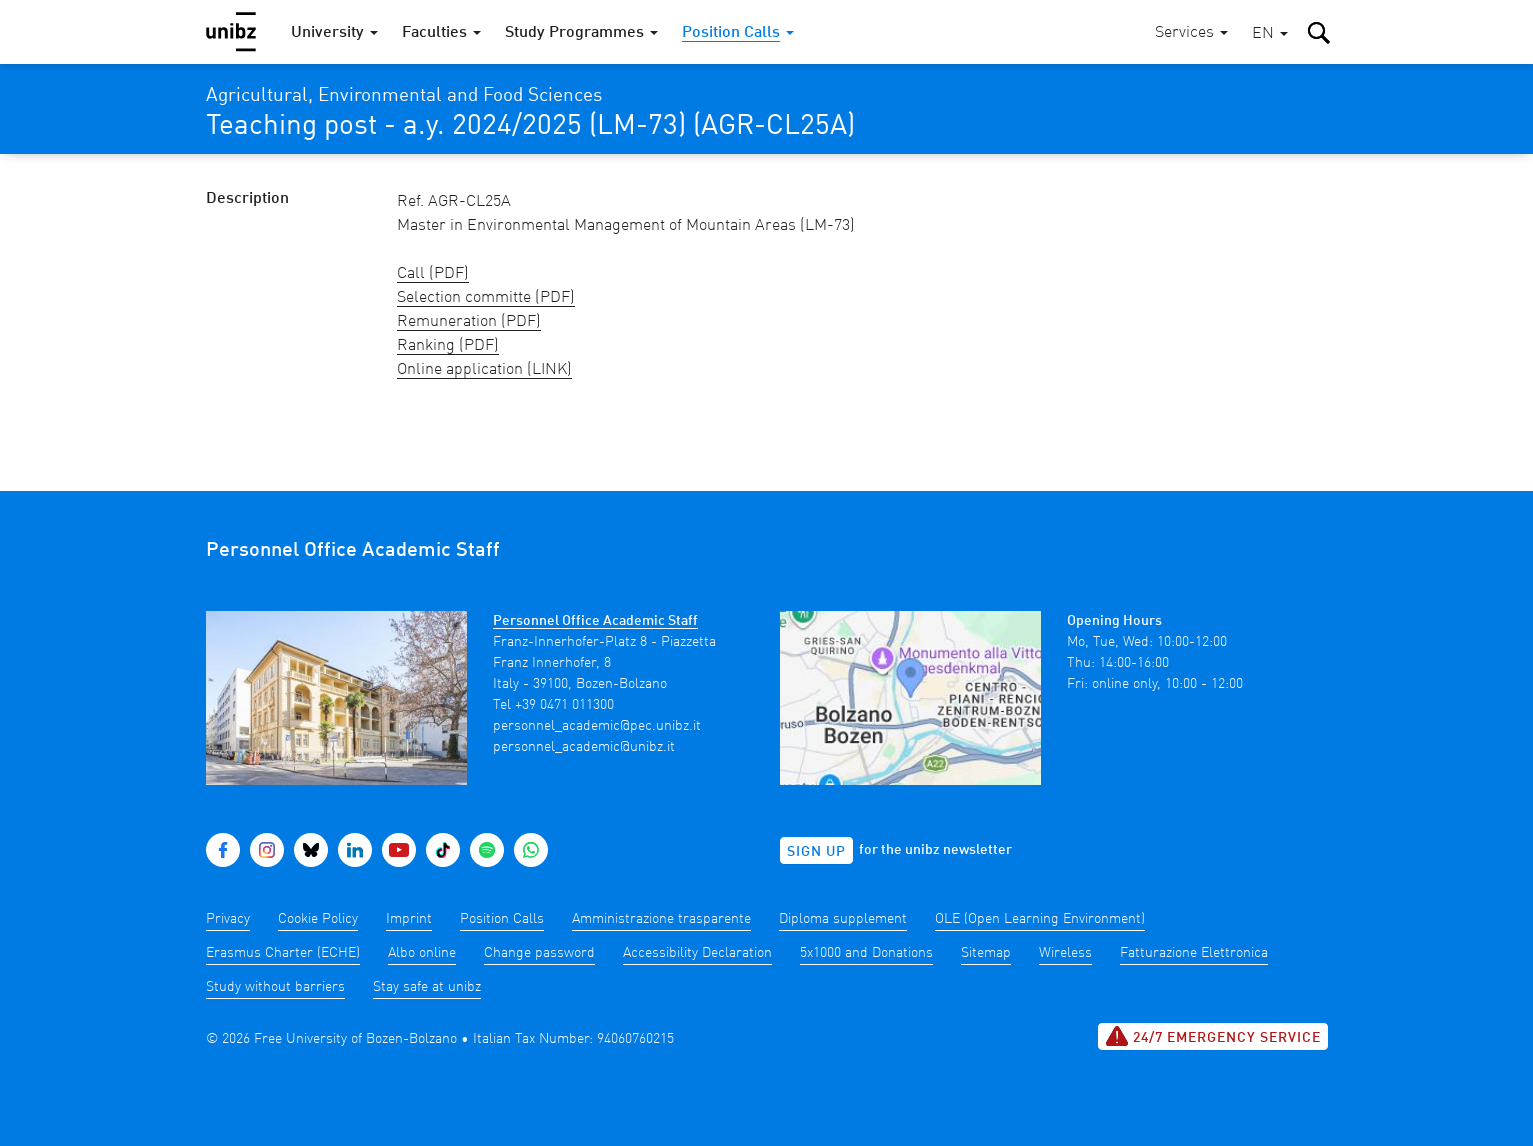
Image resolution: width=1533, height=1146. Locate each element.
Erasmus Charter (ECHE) (283, 953)
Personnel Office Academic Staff (595, 621)
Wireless (1065, 953)
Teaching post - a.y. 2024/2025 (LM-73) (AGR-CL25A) (530, 127)
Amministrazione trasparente (661, 919)
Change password (539, 953)
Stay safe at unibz (427, 987)
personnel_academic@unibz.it (584, 747)
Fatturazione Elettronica (1194, 953)
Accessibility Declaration (697, 953)
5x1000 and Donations (866, 953)
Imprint (409, 919)
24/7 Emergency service (1213, 1036)
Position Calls (502, 919)
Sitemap (986, 953)
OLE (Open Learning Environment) (1040, 919)
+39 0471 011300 (564, 705)
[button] (1270, 34)
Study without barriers (275, 987)
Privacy (228, 919)
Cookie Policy (318, 919)
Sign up (816, 852)
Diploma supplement (843, 919)
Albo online (422, 953)
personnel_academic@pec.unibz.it (597, 726)
